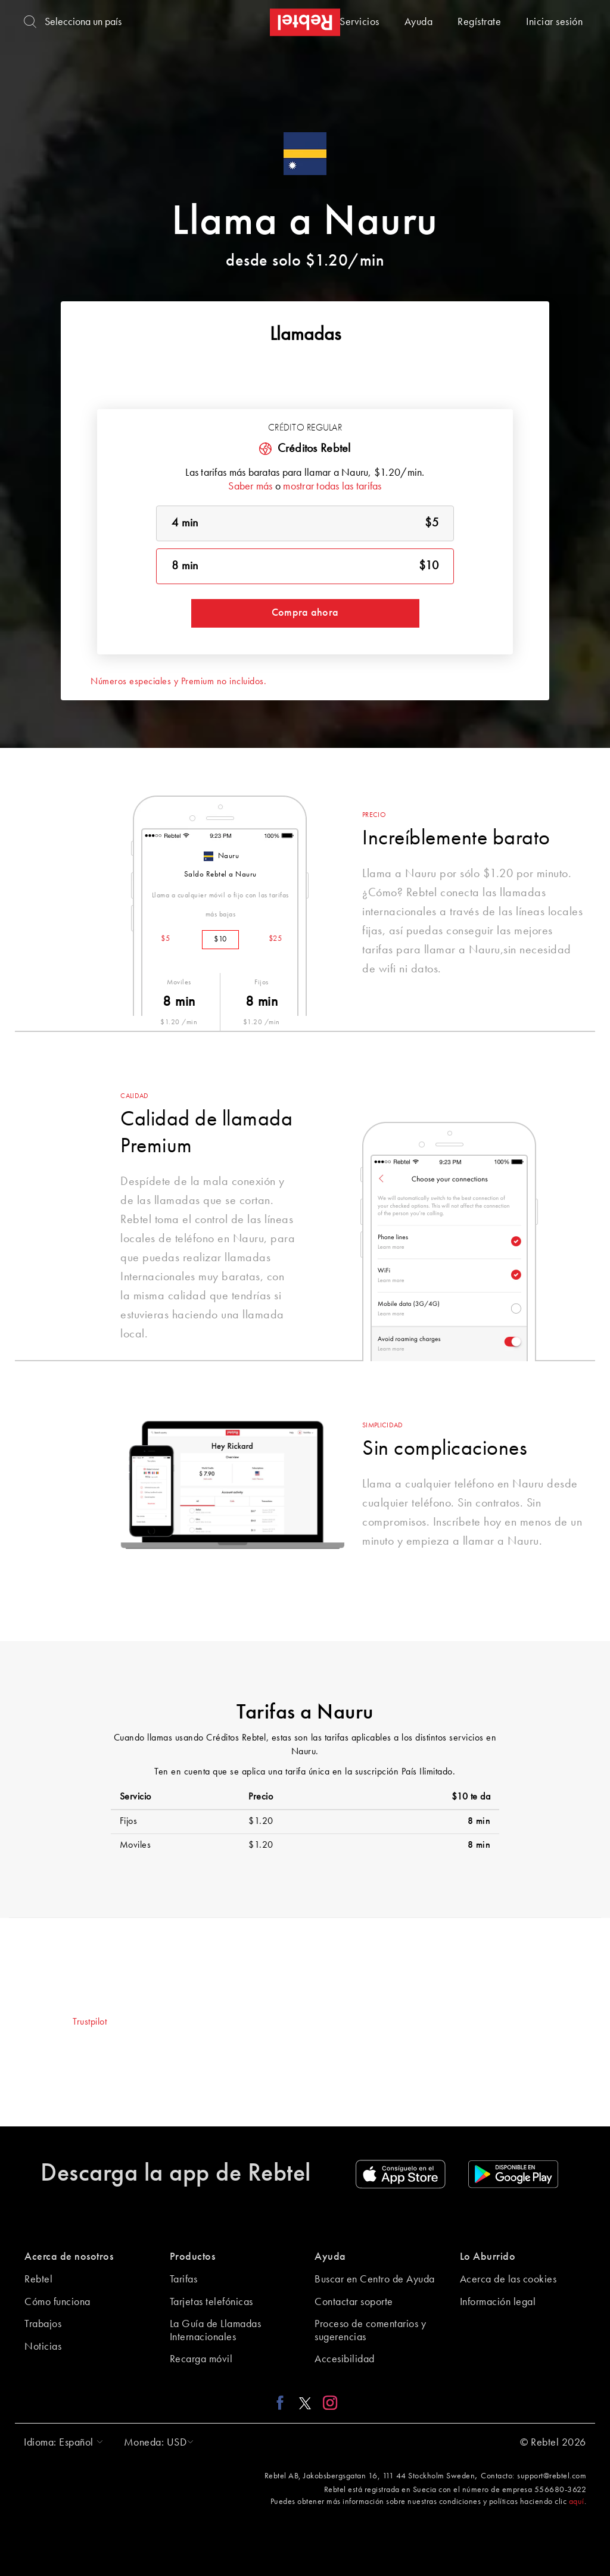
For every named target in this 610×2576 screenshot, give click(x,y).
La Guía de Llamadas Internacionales (216, 2331)
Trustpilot (90, 2022)
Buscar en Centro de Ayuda (375, 2279)
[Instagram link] (327, 2402)
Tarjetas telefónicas (211, 2302)
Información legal (498, 2302)
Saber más (250, 486)
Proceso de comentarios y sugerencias (370, 2331)
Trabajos (42, 2324)
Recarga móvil (201, 2359)
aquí (576, 2501)
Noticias (42, 2346)
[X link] (305, 2402)
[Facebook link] (283, 2402)
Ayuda (418, 22)
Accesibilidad (345, 2359)
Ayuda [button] (330, 2256)
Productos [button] (193, 2256)
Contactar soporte (354, 2302)
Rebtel (38, 2279)
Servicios (359, 22)
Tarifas (184, 2279)
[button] (60, 2442)
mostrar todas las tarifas (332, 486)
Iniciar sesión (554, 22)
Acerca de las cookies (508, 2279)
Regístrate (479, 22)
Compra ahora (305, 612)
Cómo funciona (57, 2302)
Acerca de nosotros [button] (68, 2256)
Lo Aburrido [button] (488, 2256)
